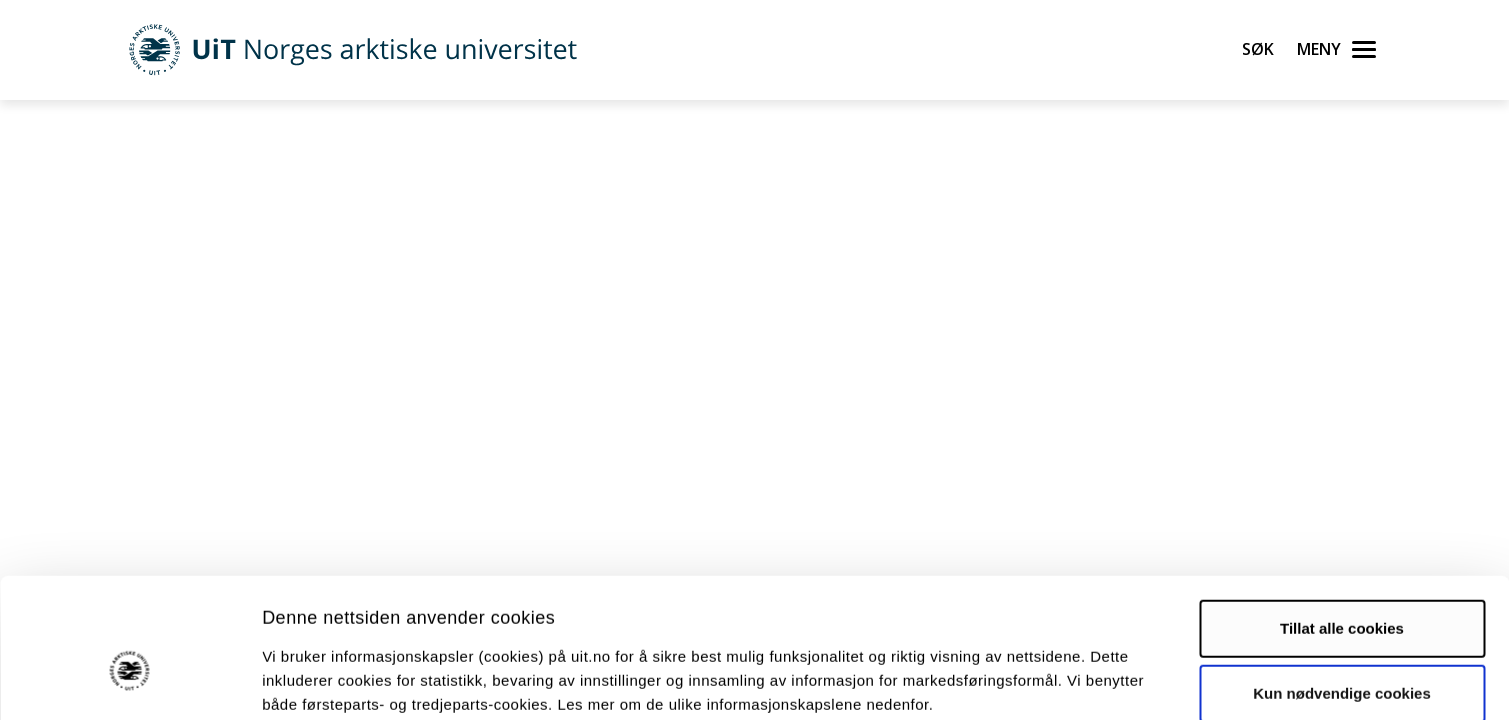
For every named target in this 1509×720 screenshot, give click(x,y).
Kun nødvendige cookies (1342, 588)
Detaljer (1065, 680)
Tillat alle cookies (1342, 522)
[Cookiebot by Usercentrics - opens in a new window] (129, 681)
